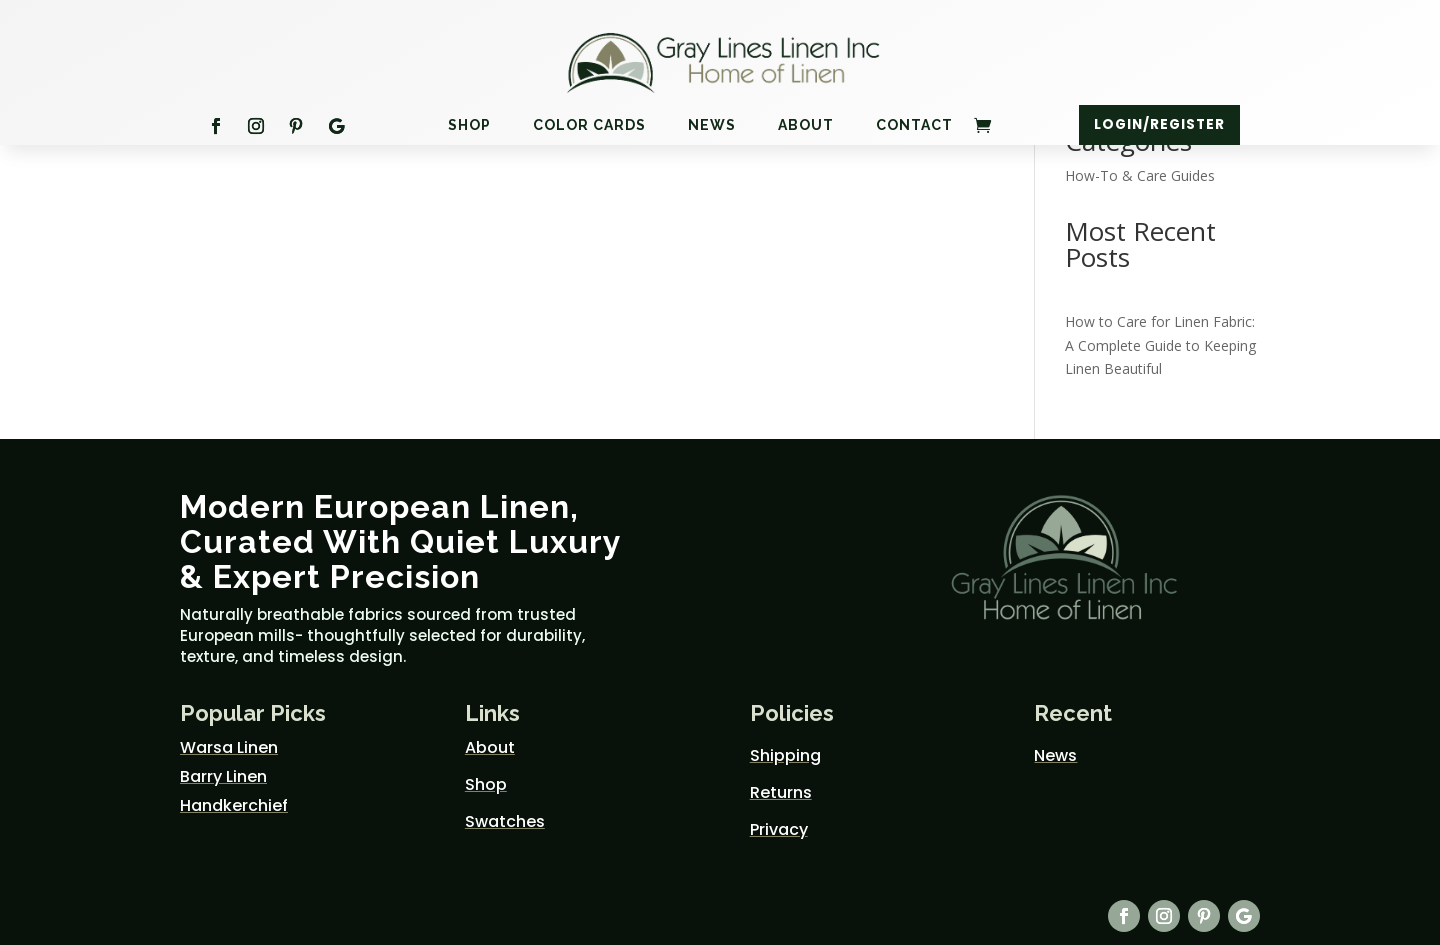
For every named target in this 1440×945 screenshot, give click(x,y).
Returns (781, 792)
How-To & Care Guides (1140, 175)
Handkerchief (234, 805)
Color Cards (589, 126)
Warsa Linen (229, 747)
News (712, 126)
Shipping (785, 755)
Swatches (505, 821)
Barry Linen (223, 776)
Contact (914, 126)
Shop (469, 126)
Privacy (779, 829)
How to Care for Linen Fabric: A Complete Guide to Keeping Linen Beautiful (1160, 345)
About (806, 126)
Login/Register (1158, 125)
